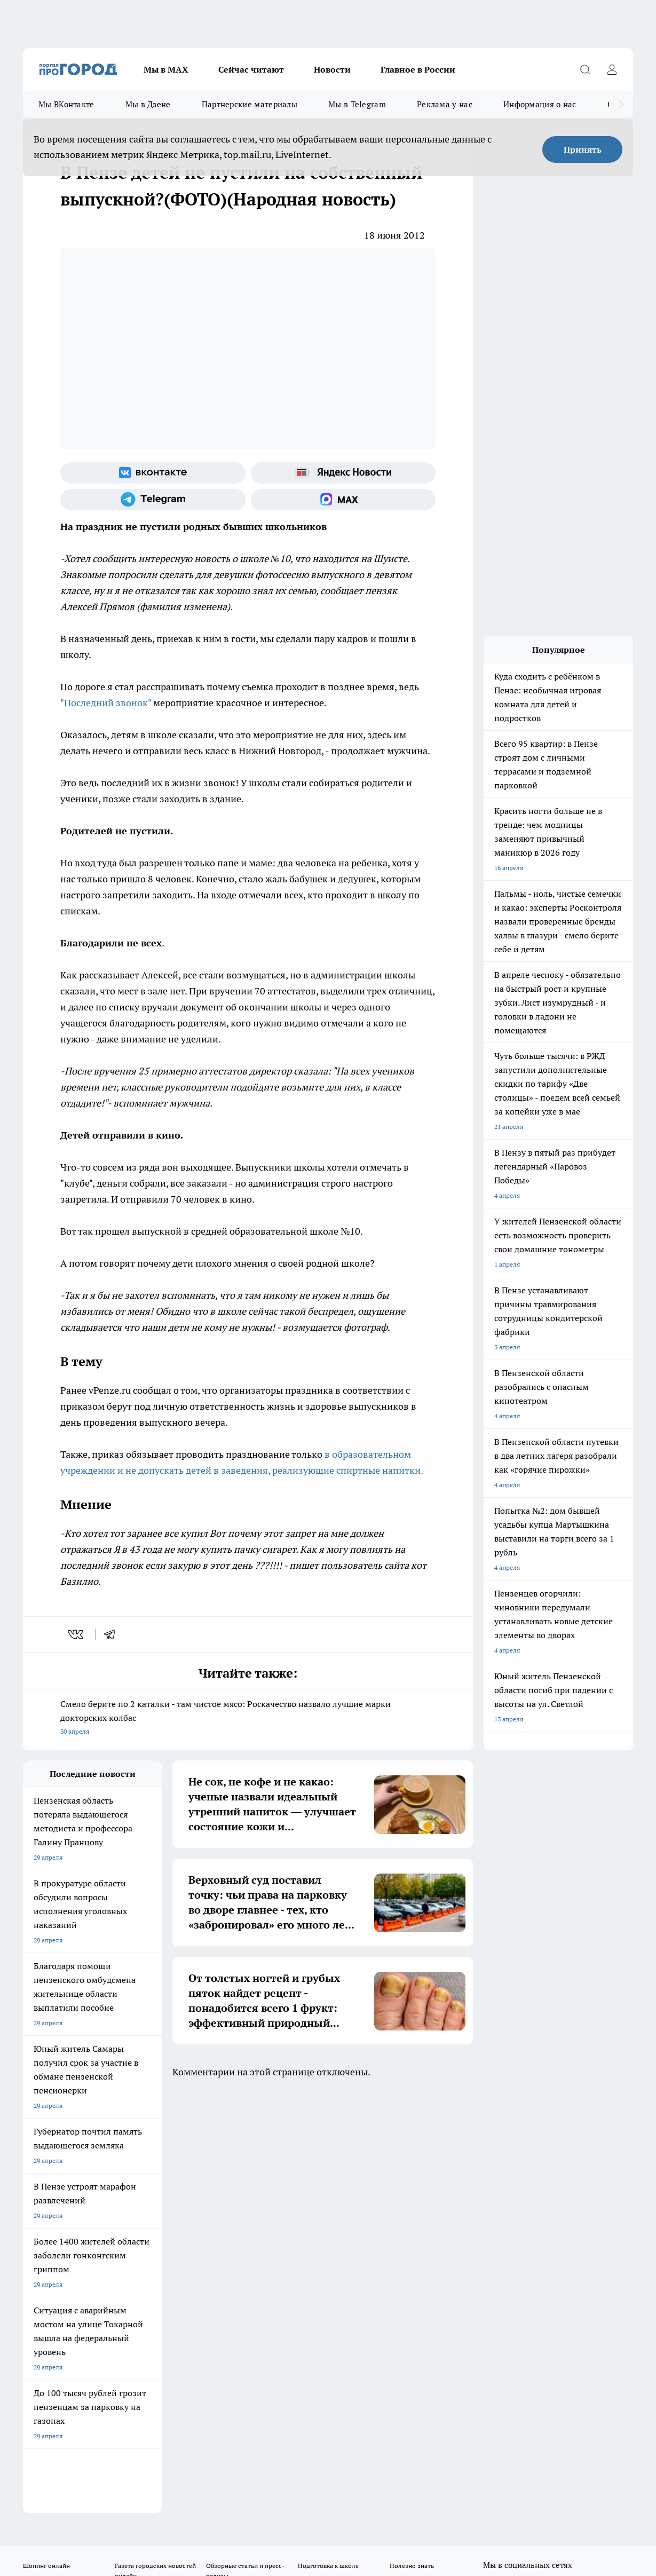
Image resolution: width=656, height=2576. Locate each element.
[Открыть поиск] (585, 69)
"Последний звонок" (105, 703)
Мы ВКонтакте (66, 104)
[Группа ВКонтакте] (153, 473)
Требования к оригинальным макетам (79, 2203)
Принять (583, 149)
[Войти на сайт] (611, 69)
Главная (302, 2203)
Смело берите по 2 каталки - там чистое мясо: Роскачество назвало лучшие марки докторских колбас (248, 1718)
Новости (332, 69)
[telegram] (113, 1634)
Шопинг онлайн (46, 2143)
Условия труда (178, 2203)
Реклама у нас (444, 104)
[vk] (76, 1634)
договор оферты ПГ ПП (58, 2462)
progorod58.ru (184, 2344)
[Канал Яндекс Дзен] (570, 2159)
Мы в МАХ (166, 69)
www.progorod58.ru (104, 2231)
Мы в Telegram (357, 104)
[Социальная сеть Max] (343, 499)
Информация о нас (539, 104)
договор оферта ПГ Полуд (62, 2452)
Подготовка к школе (328, 2143)
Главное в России (418, 69)
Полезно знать (412, 2143)
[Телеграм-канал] (153, 499)
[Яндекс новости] (343, 473)
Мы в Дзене (148, 104)
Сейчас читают (251, 69)
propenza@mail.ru (163, 2262)
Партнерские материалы (249, 104)
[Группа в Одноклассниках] (516, 2159)
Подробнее (399, 2488)
